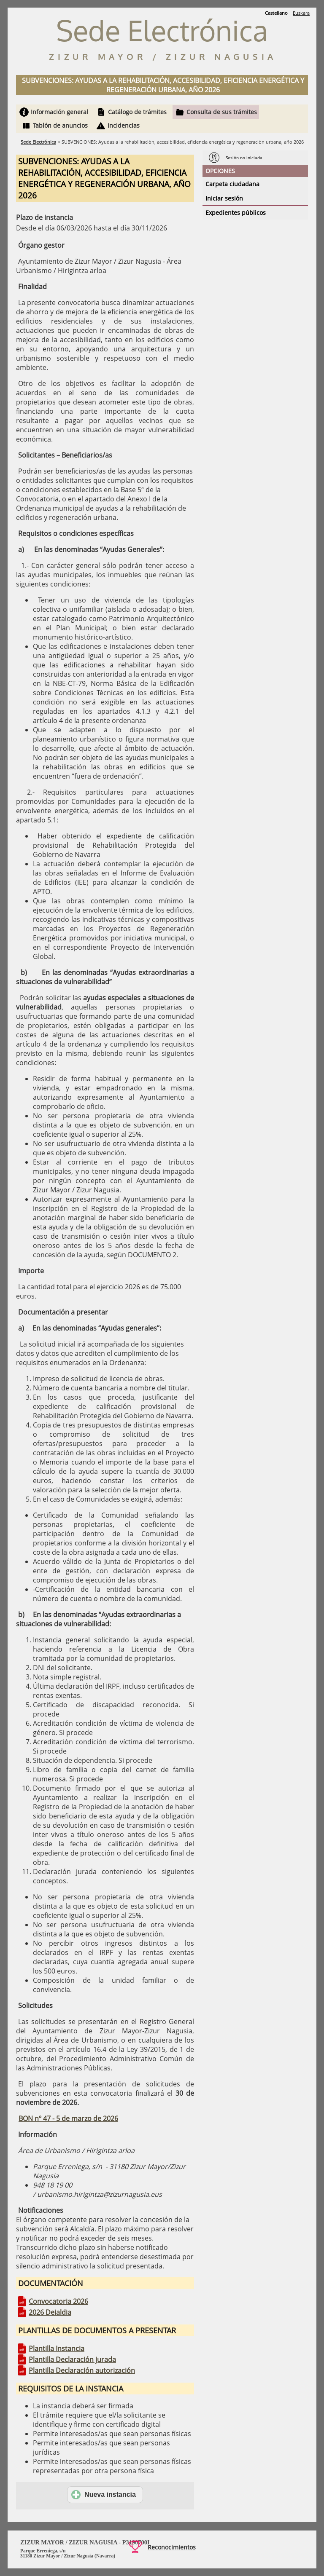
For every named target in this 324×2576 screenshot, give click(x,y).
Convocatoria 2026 (58, 2301)
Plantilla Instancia (56, 2348)
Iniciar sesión (224, 198)
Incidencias (124, 125)
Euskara (301, 13)
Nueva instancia (103, 2494)
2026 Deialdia (50, 2312)
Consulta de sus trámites (221, 112)
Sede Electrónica (38, 142)
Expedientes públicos (235, 213)
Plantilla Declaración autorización (82, 2370)
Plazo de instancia (44, 217)
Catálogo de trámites (137, 112)
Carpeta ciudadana (232, 184)
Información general (59, 112)
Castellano (276, 13)
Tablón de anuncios (60, 125)
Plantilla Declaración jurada (72, 2359)
